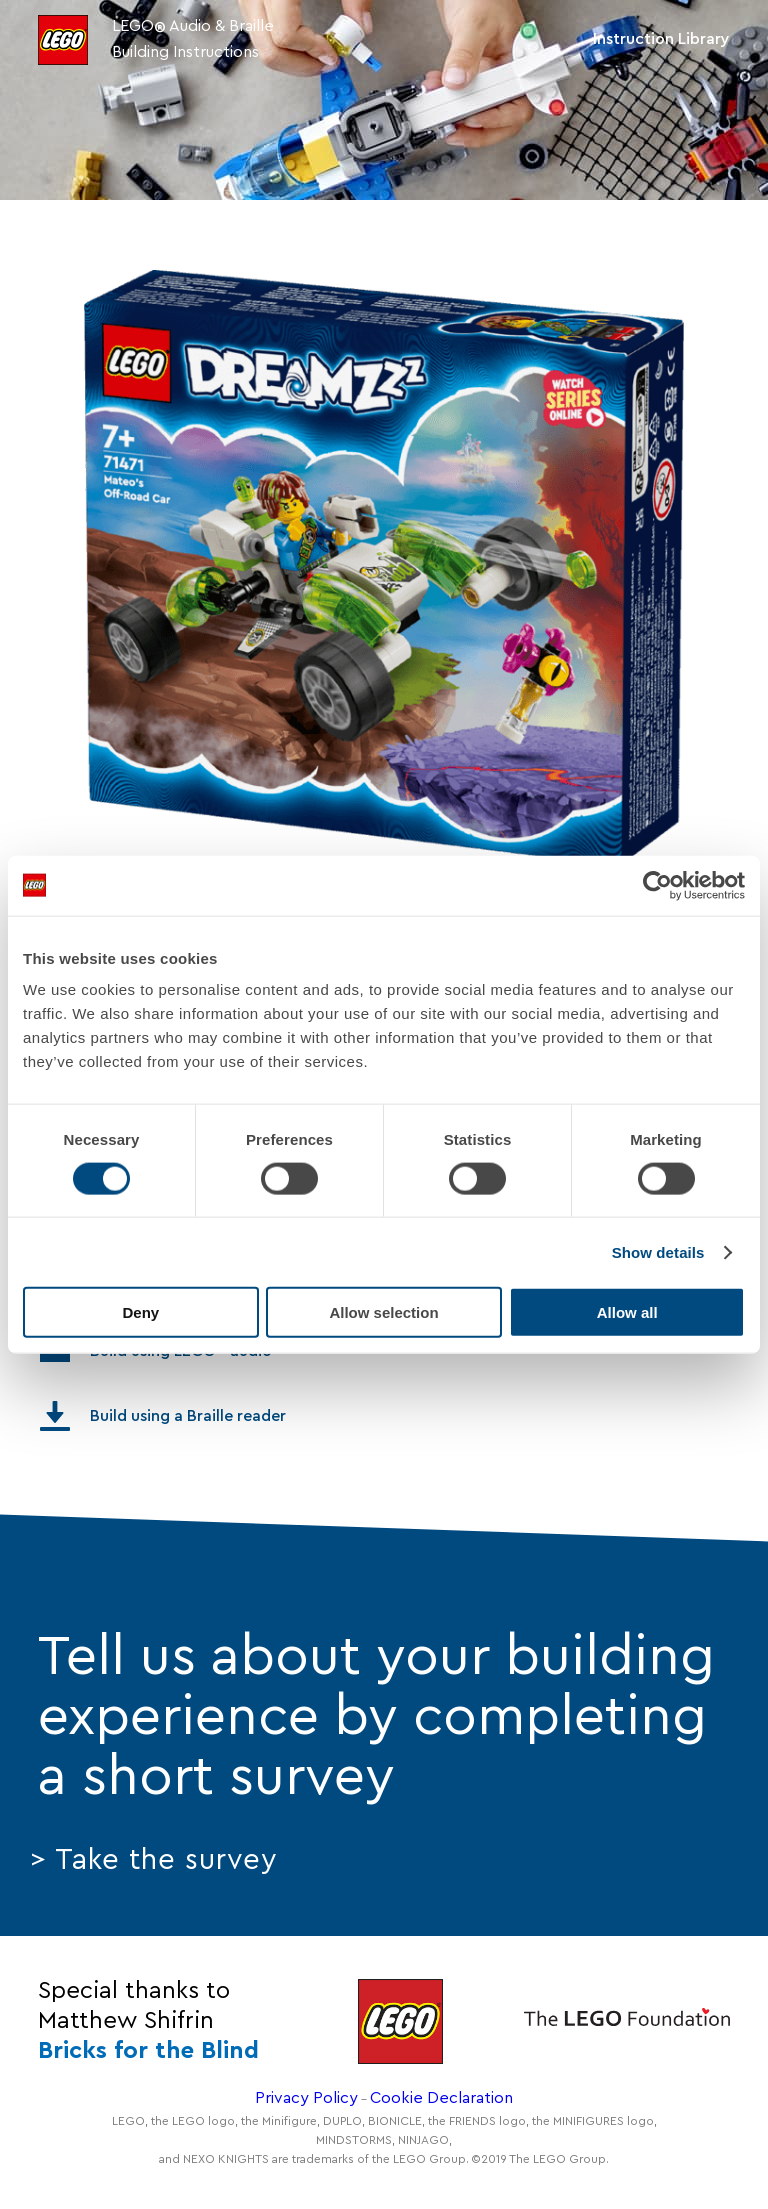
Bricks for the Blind (148, 2051)
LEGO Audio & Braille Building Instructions (193, 39)
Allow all (627, 1312)
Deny (140, 1312)
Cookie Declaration (441, 2098)
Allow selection (383, 1312)
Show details (658, 1251)
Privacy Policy (306, 2098)
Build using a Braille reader (163, 1416)
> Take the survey (154, 1860)
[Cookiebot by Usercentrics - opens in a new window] (657, 885)
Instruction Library (661, 39)
